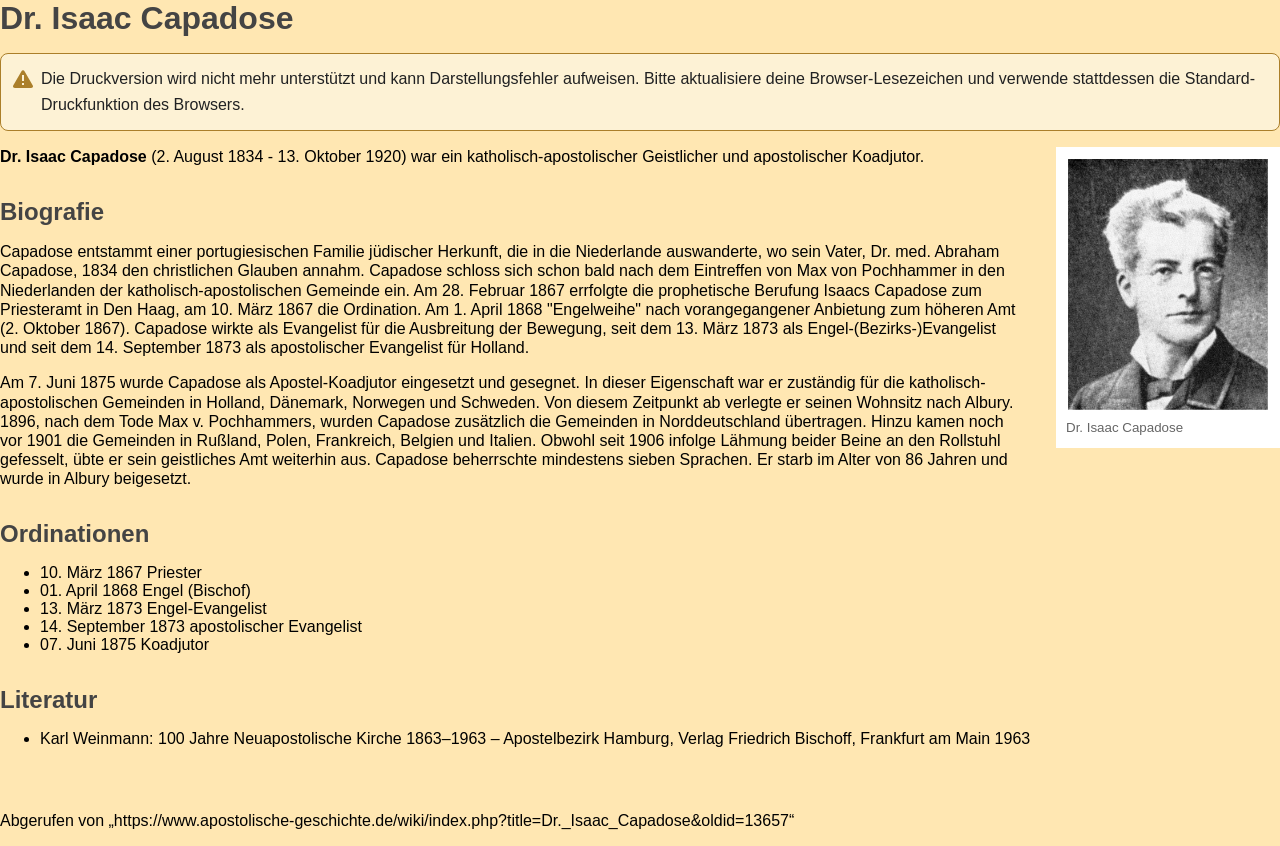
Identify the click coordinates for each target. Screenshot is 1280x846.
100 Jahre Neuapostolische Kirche (280, 738)
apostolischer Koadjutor (836, 156)
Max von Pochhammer (877, 270)
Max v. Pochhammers (235, 421)
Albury (86, 478)
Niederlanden (47, 290)
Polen (286, 440)
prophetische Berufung (738, 290)
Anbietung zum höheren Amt (915, 309)
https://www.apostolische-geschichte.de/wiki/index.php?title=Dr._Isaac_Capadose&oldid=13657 (451, 820)
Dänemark (307, 402)
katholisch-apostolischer (552, 156)
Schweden (498, 402)
